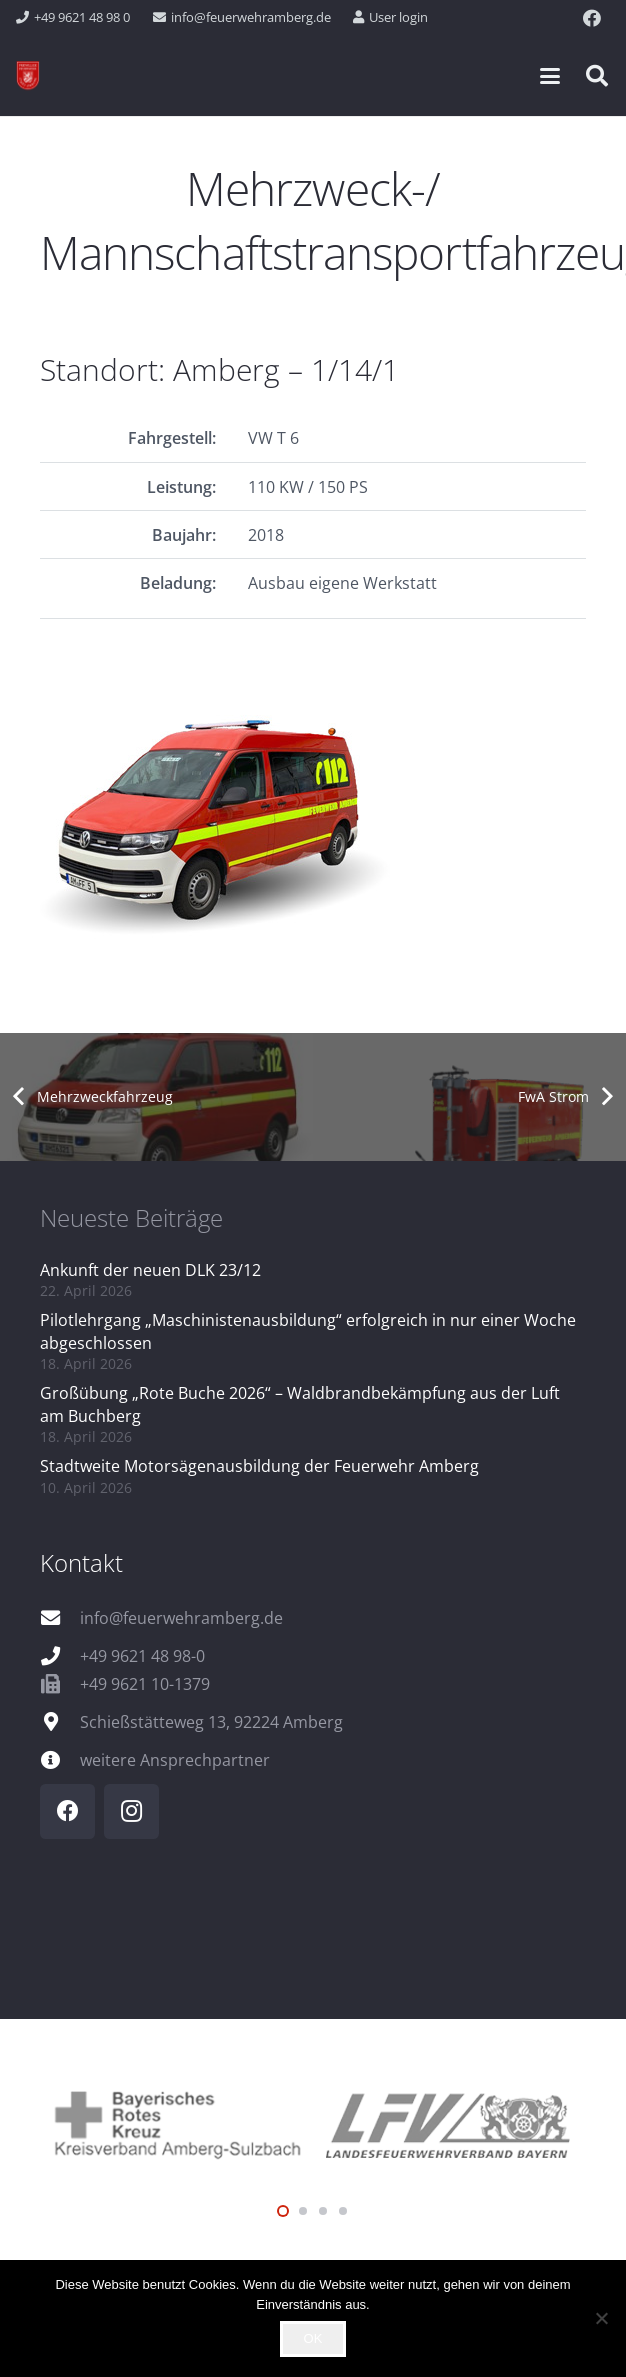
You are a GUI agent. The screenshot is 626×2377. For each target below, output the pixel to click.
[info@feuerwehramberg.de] (60, 1617)
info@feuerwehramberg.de (181, 1618)
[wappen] (28, 76)
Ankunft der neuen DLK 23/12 (150, 1270)
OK (313, 2338)
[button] (550, 76)
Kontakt (81, 1562)
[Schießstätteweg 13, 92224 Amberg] (60, 1721)
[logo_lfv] (449, 2122)
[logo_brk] (176, 2122)
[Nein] (601, 2318)
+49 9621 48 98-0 (142, 1656)
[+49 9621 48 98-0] (60, 1655)
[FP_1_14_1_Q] (313, 818)
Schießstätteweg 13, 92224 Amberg (211, 1722)
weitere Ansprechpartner (175, 1760)
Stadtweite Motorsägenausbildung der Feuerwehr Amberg (259, 1466)
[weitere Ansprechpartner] (60, 1759)
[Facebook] (592, 18)
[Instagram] (131, 1811)
